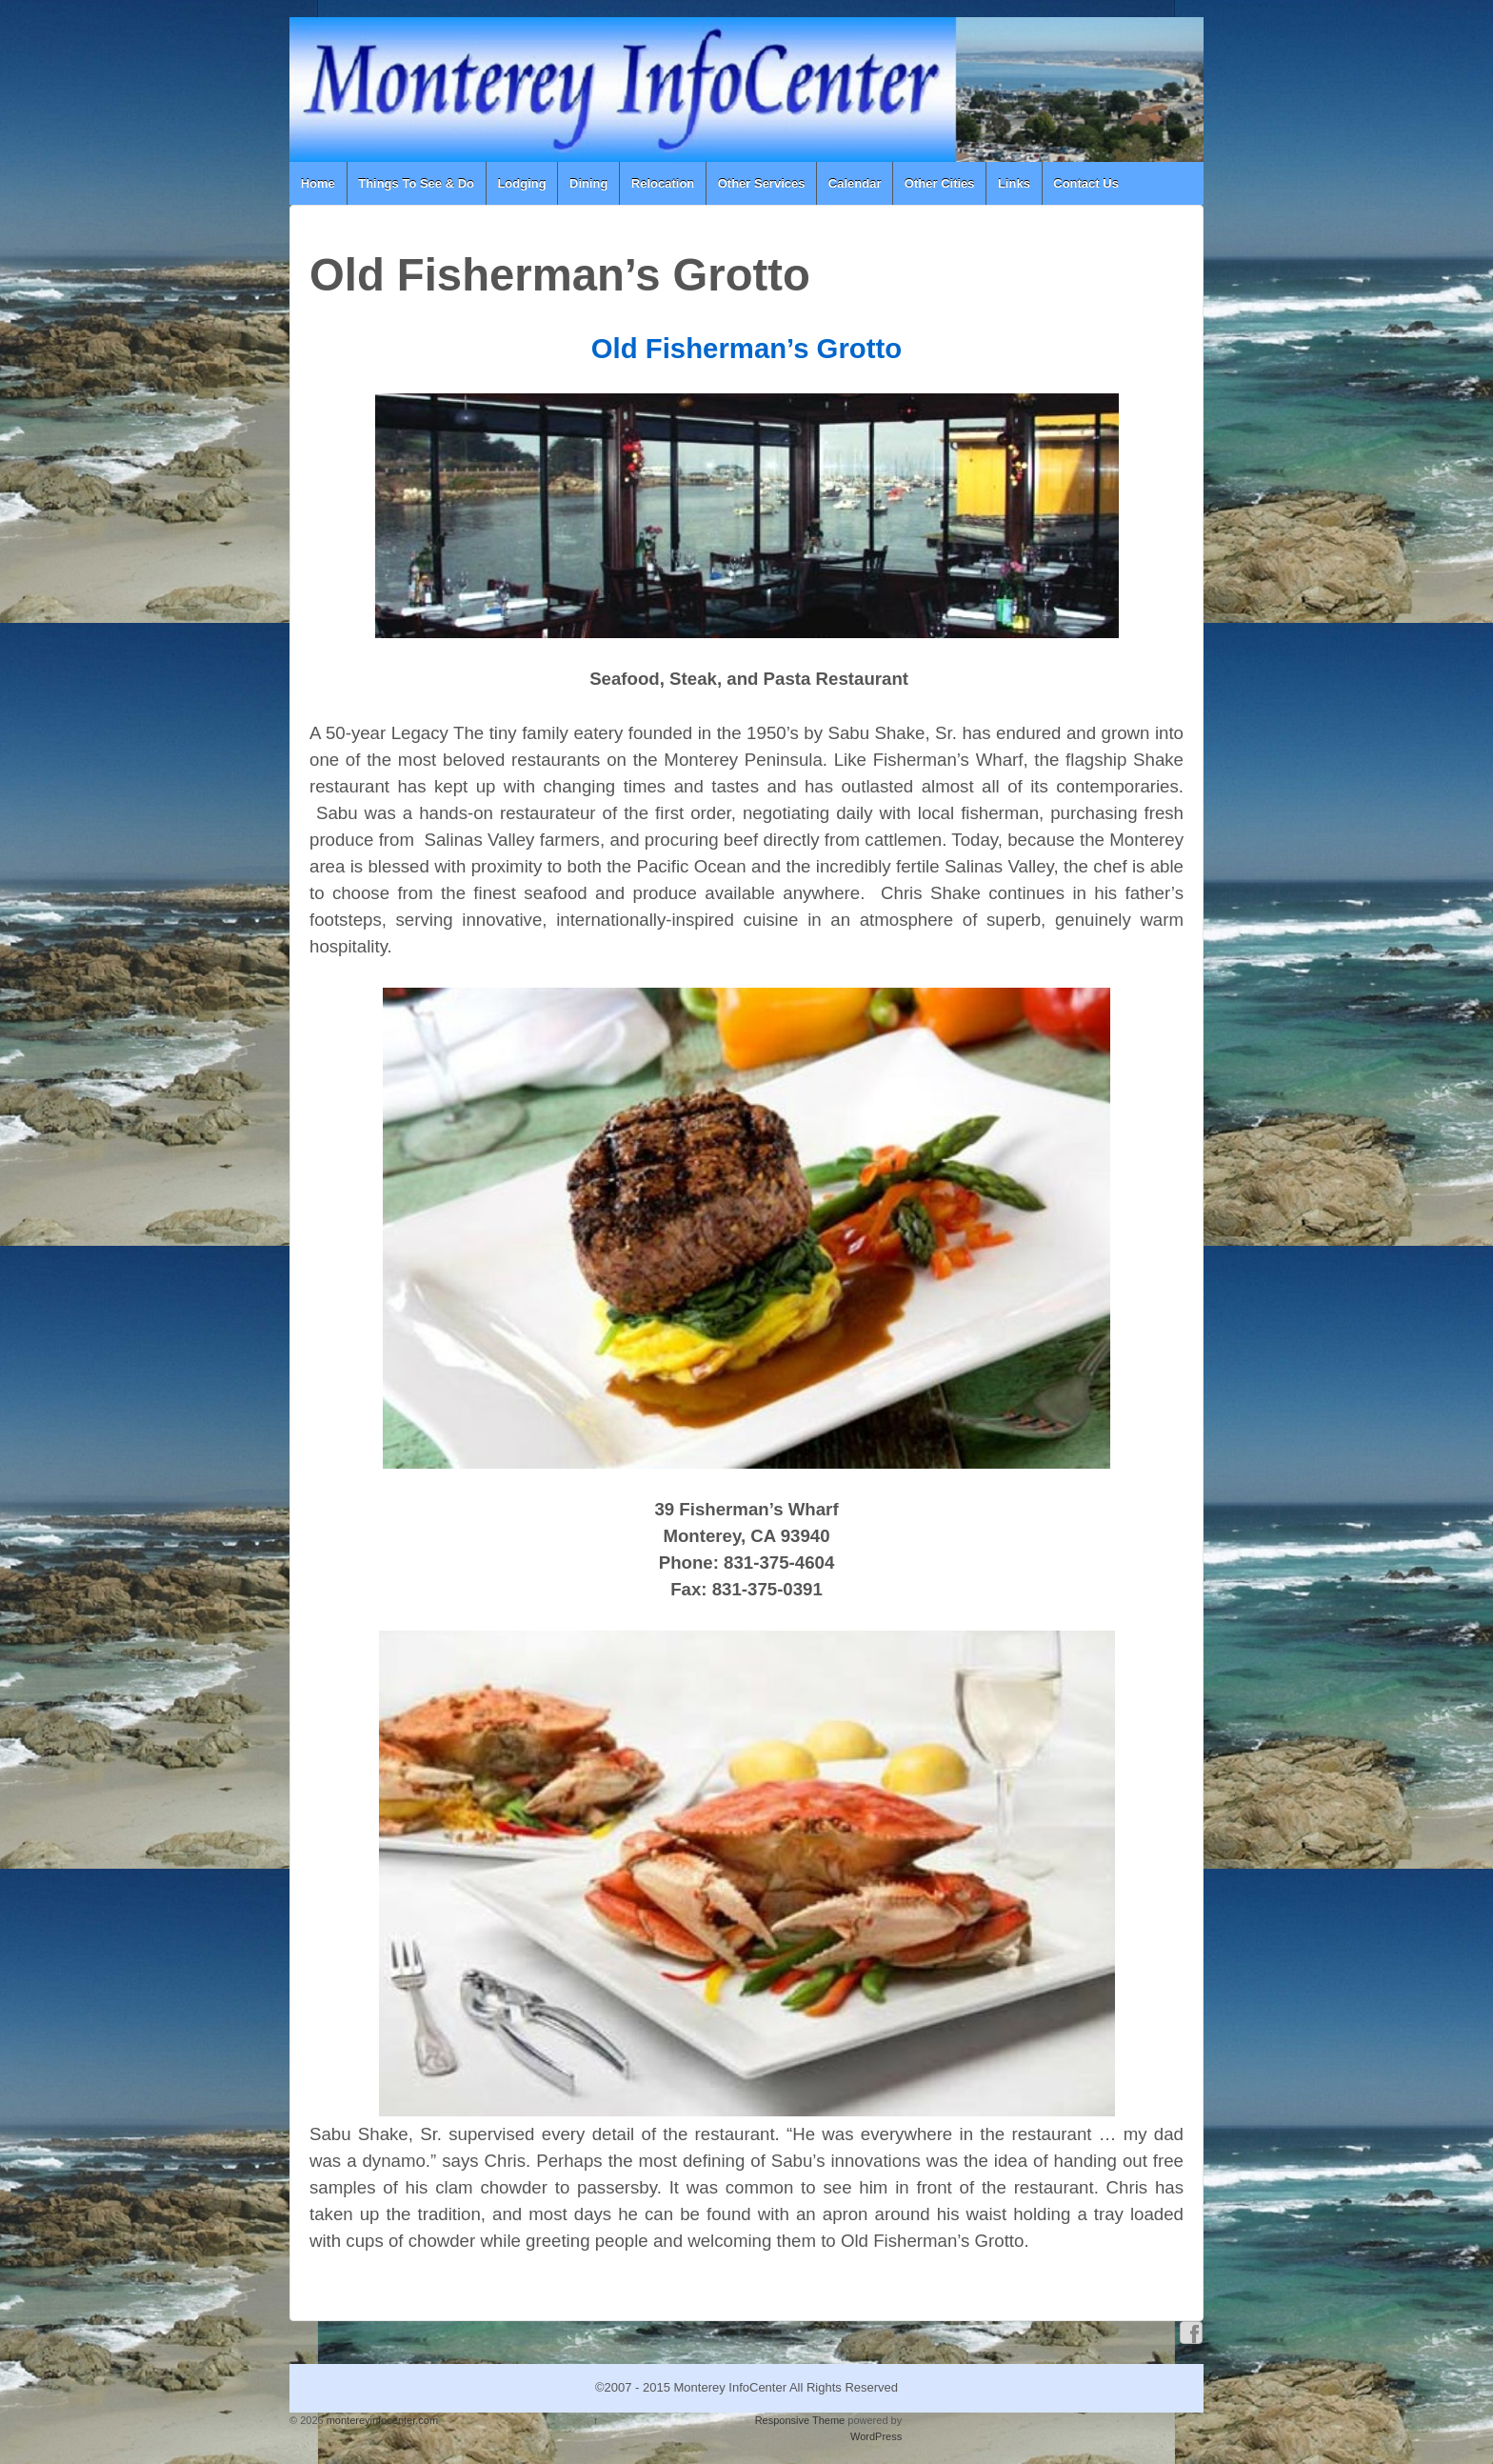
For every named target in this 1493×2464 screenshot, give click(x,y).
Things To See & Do (416, 183)
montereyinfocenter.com (381, 2420)
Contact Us (1086, 183)
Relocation (662, 183)
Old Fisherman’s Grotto (746, 348)
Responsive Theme (800, 2420)
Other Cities (940, 183)
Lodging (521, 183)
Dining (588, 183)
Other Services (762, 183)
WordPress (876, 2436)
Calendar (855, 183)
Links (1014, 183)
